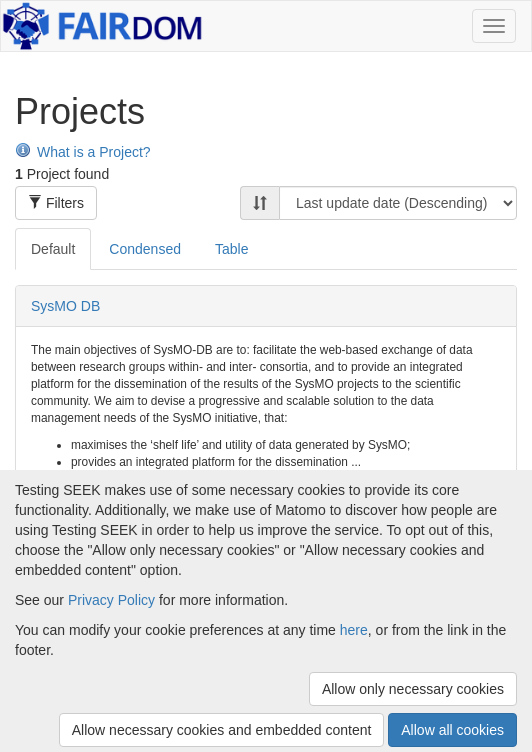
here (354, 630)
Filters (56, 203)
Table (231, 249)
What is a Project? (83, 152)
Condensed (145, 249)
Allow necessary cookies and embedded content (222, 730)
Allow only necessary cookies (413, 689)
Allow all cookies (452, 730)
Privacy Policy (111, 600)
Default (53, 249)
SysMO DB (65, 306)
